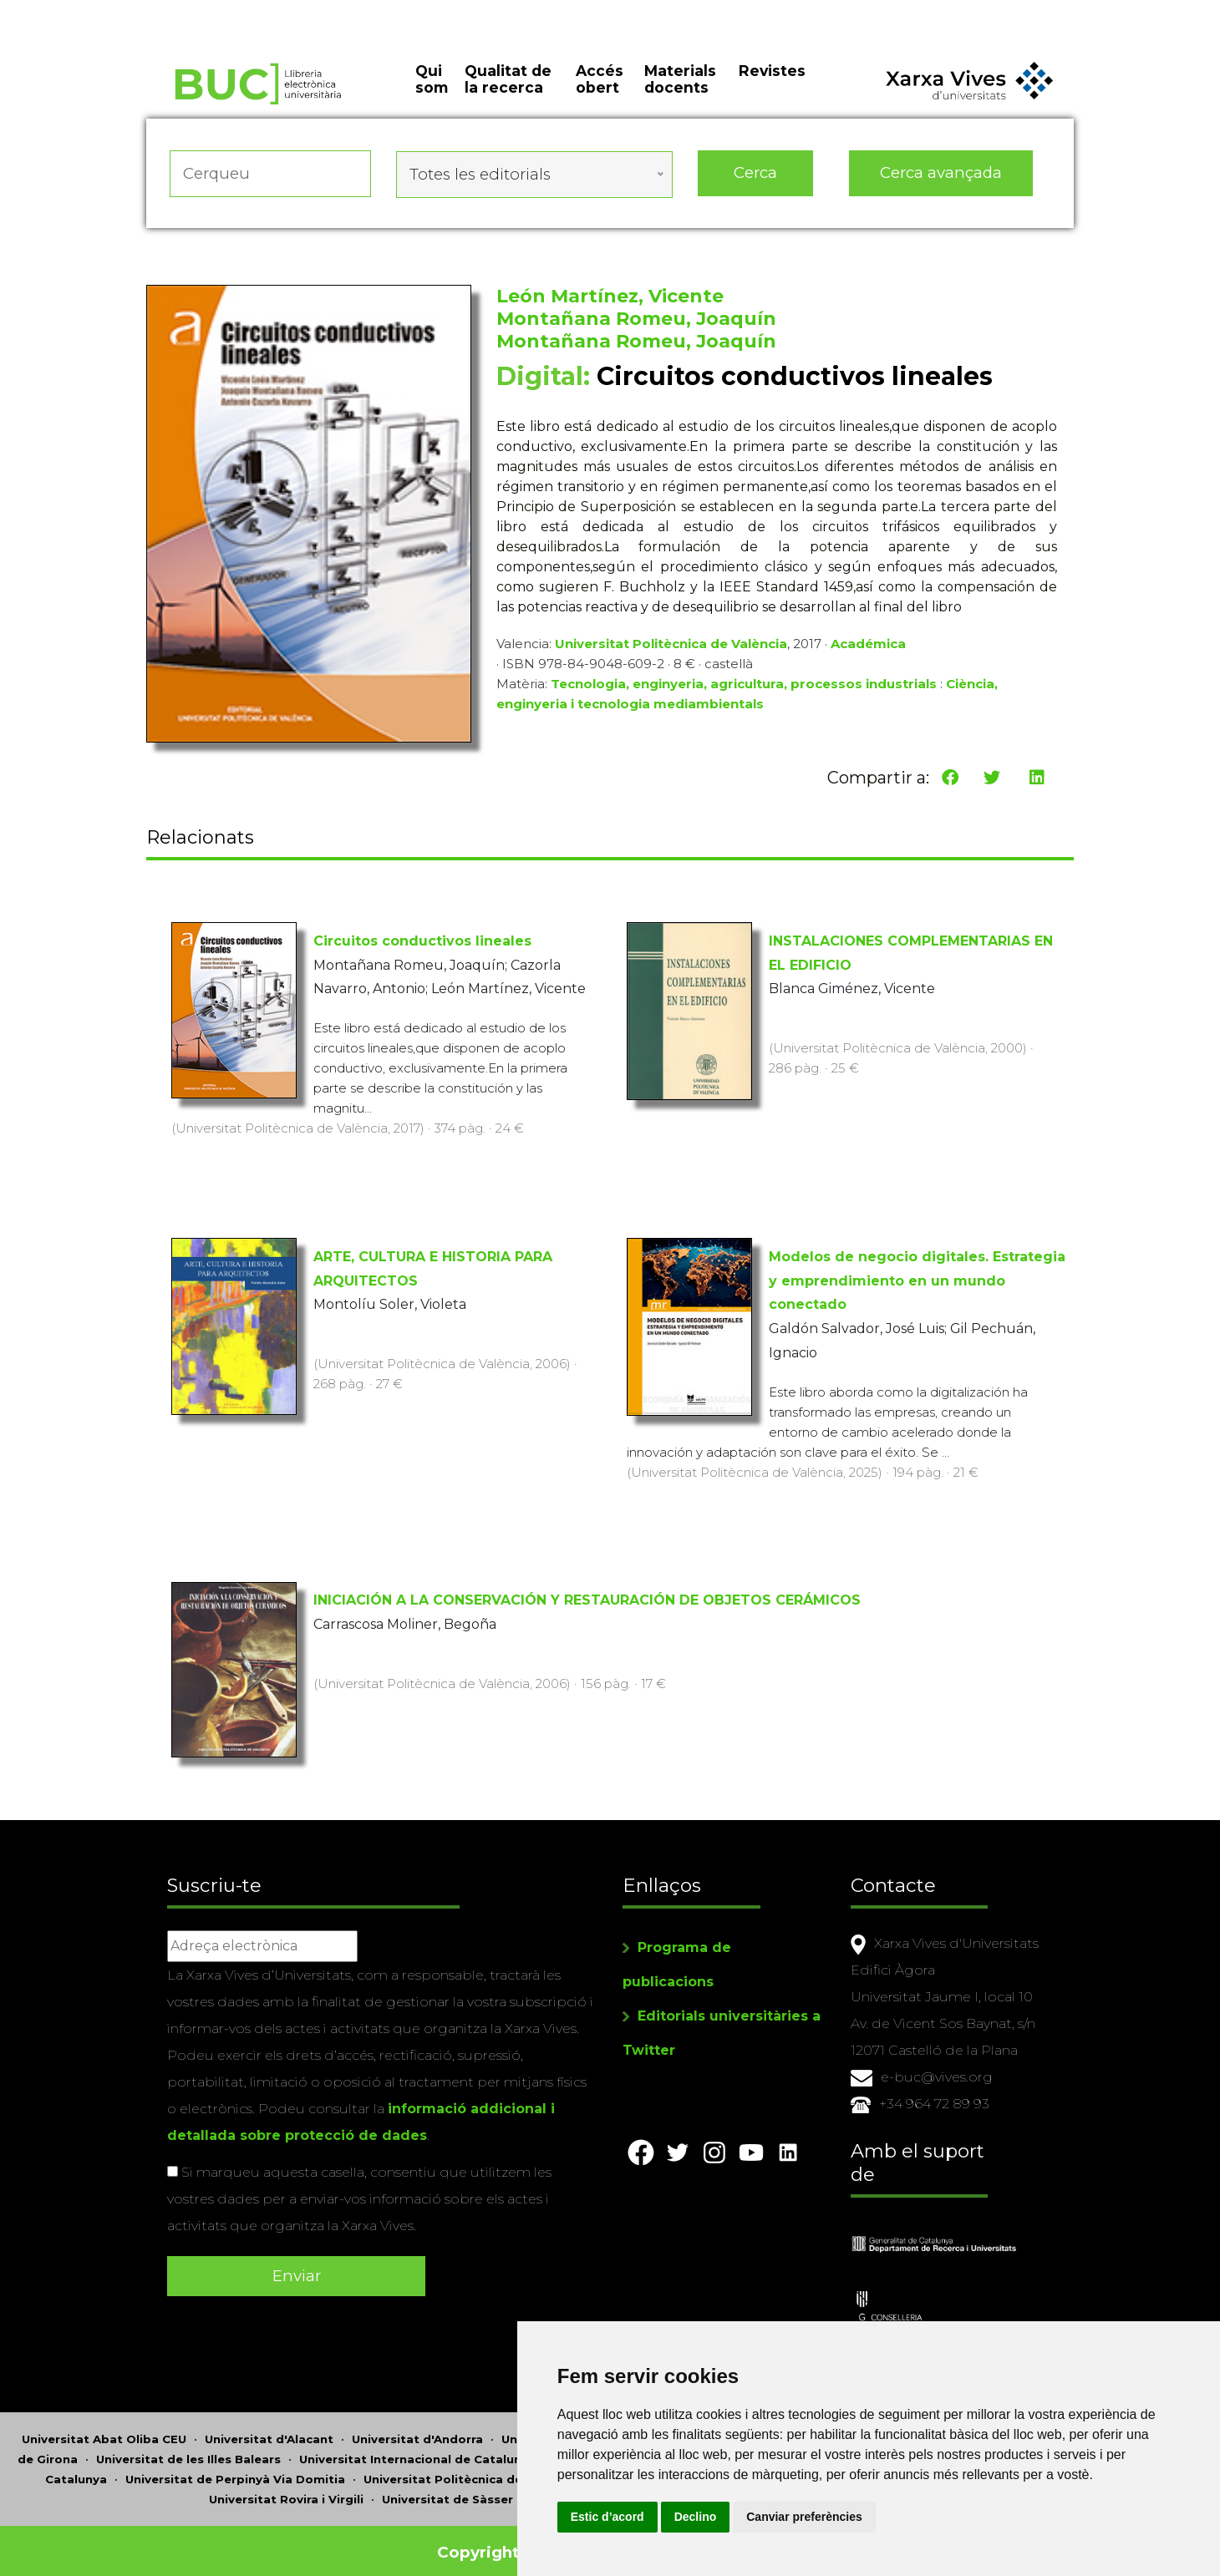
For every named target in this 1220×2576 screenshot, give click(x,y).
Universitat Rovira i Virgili (286, 2487)
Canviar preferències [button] (898, 2516)
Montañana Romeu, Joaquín (636, 324)
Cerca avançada (942, 183)
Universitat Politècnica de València (671, 649)
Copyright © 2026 (512, 2540)
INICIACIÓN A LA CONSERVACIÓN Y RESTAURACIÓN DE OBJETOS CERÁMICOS (587, 1601)
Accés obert (599, 91)
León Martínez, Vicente (610, 302)
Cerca (755, 183)
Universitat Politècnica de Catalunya (475, 2467)
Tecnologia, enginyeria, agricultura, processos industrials (744, 689)
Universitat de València (602, 2487)
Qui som (431, 91)
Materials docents (680, 91)
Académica (868, 649)
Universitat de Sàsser (447, 2487)
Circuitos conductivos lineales (422, 942)
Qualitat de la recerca (508, 91)
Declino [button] (788, 2516)
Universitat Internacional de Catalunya (417, 2447)
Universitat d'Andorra (417, 2427)
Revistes (772, 83)
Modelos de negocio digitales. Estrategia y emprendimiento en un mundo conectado (917, 1282)
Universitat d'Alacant (269, 2427)
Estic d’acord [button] (700, 2516)
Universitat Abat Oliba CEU (104, 2427)
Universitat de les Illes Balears (188, 2447)
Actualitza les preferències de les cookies (155, 11)
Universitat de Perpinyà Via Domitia (235, 2467)
